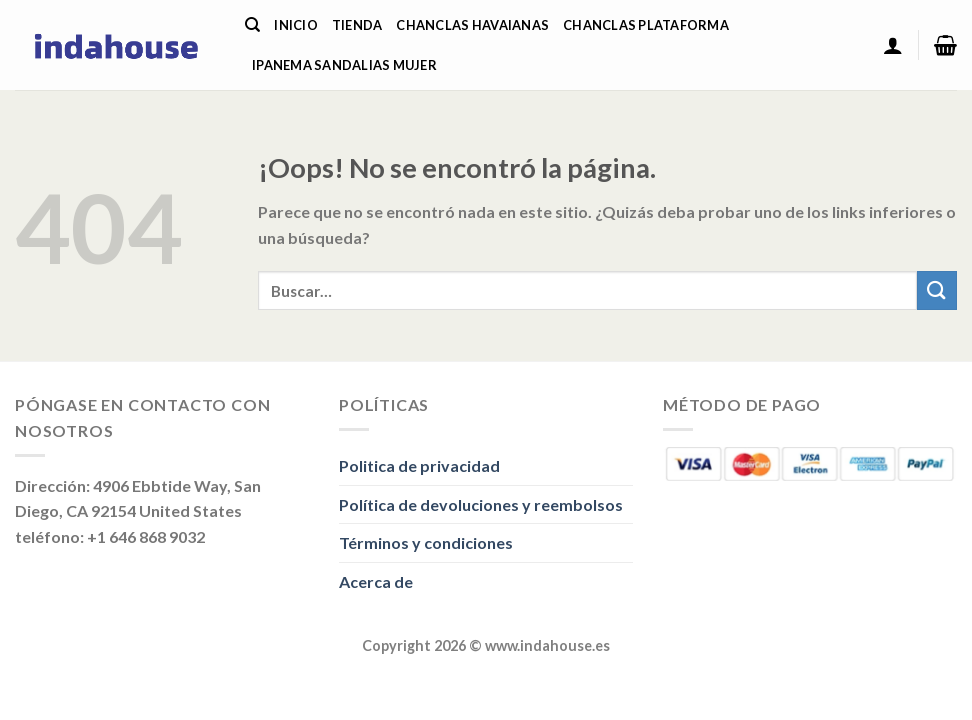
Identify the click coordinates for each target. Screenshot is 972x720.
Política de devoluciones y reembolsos (481, 504)
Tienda (357, 25)
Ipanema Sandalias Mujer (344, 65)
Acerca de (376, 581)
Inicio (296, 25)
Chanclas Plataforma (646, 25)
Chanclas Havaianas (472, 25)
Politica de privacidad (419, 465)
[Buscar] (252, 25)
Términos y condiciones (426, 542)
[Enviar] (937, 290)
